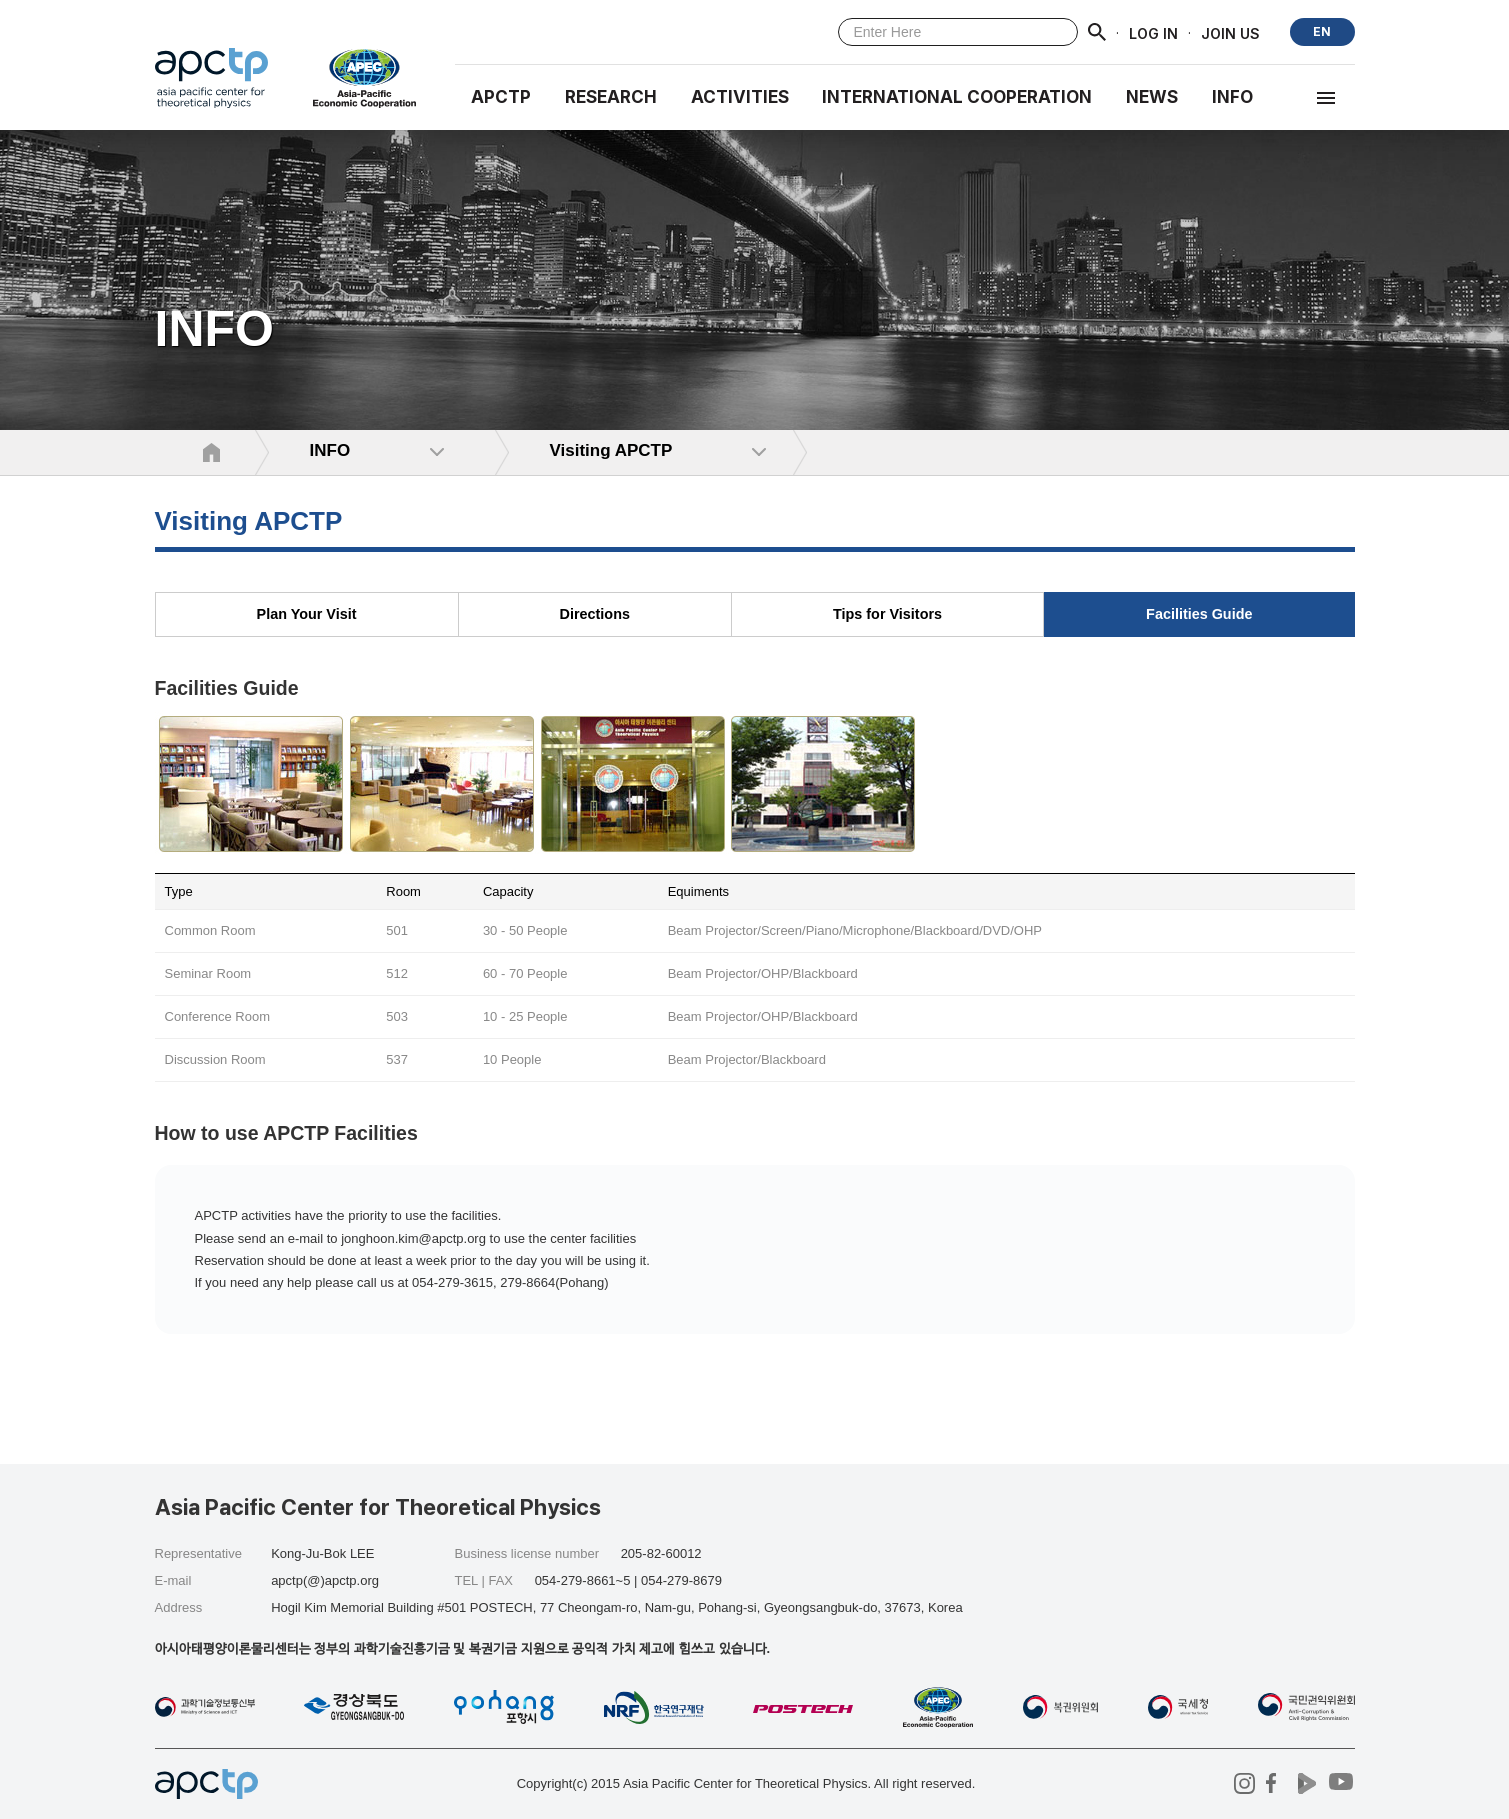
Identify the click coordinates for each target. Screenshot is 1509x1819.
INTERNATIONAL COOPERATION (957, 97)
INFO (1232, 97)
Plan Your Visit (307, 614)
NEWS (1152, 97)
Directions (595, 614)
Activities (740, 97)
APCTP (501, 97)
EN (1322, 31)
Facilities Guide (1199, 614)
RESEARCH (611, 97)
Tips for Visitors (887, 614)
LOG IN (1153, 32)
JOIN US (1230, 32)
